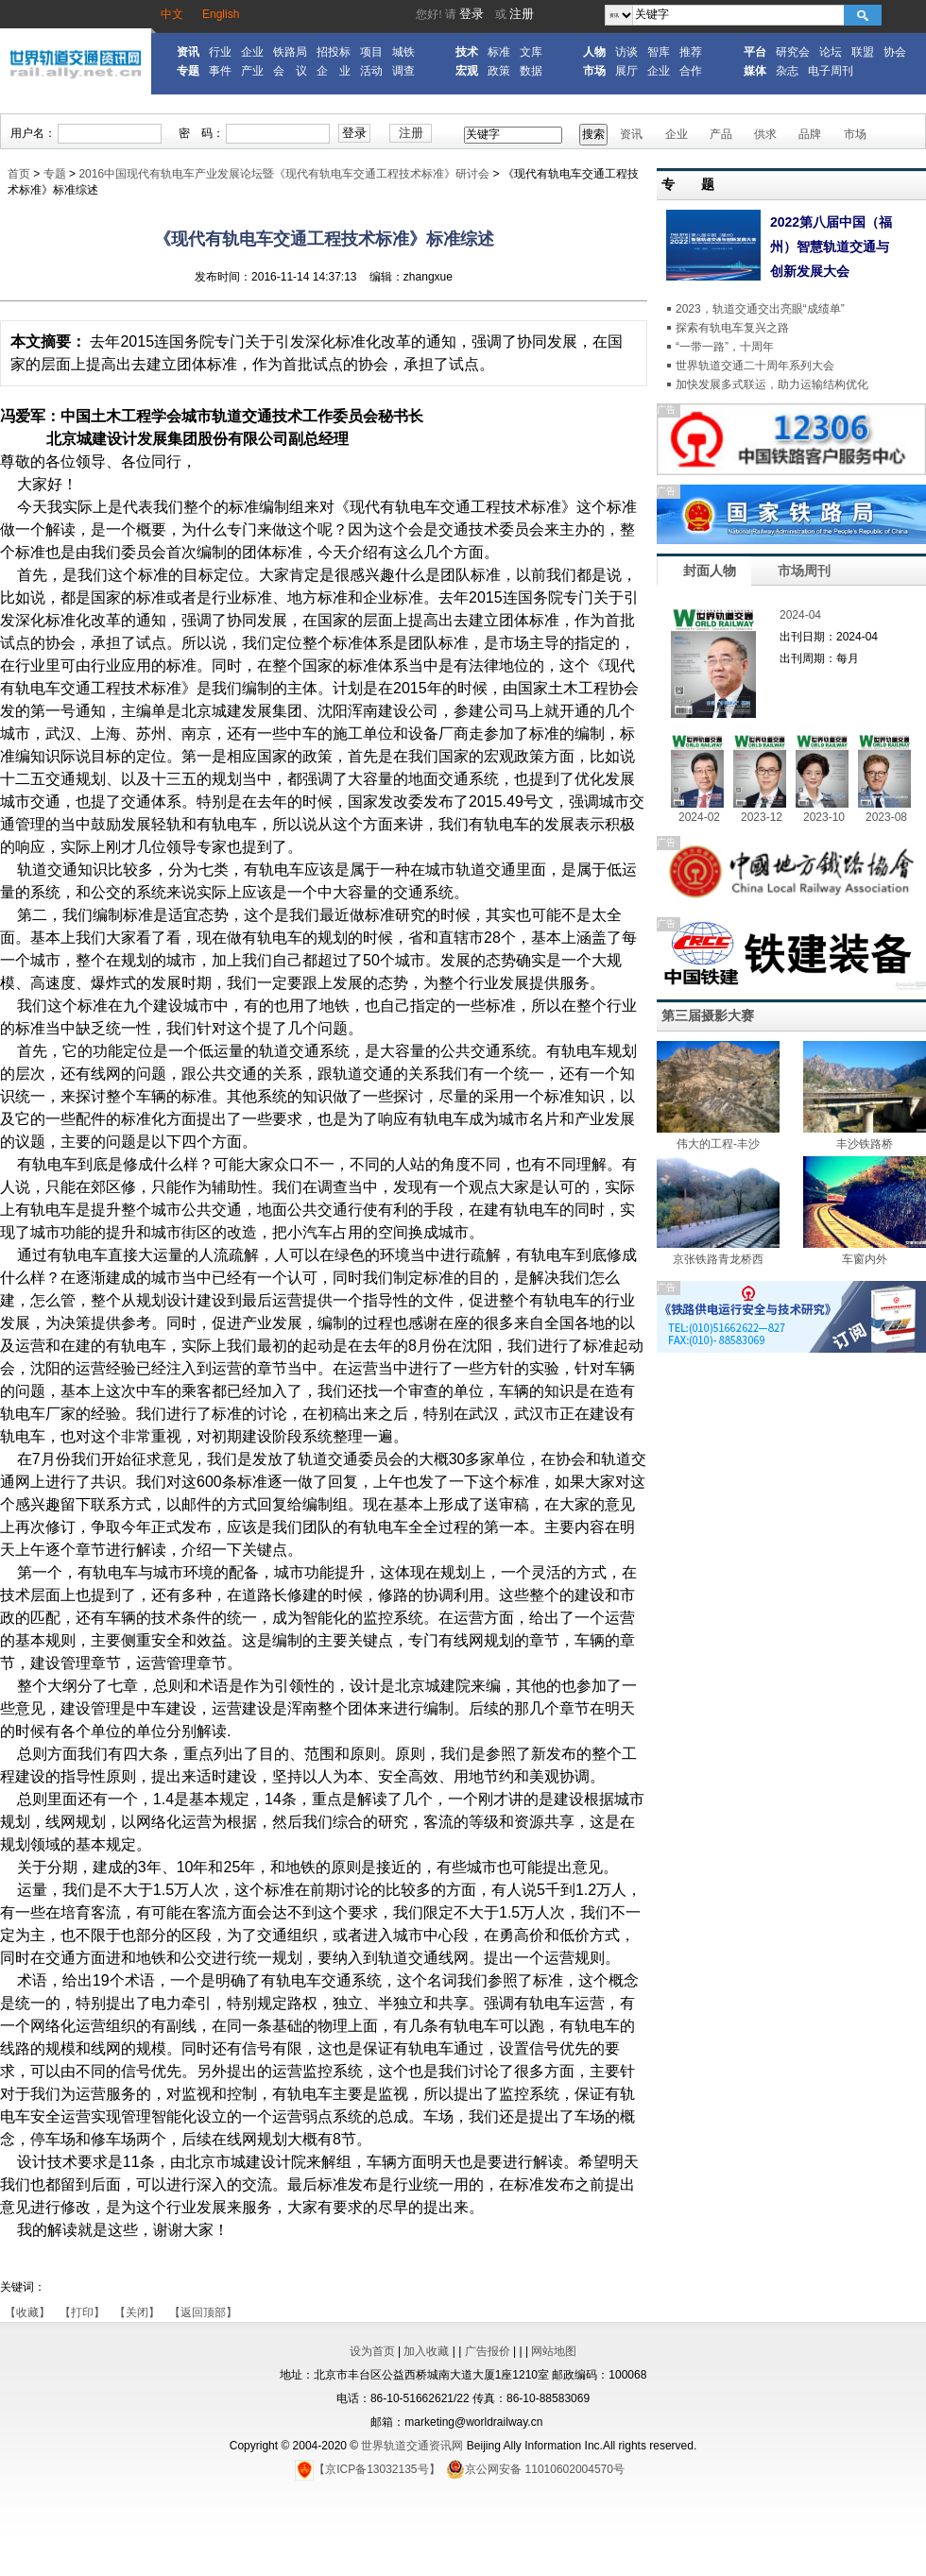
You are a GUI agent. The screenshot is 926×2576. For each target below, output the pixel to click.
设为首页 (372, 2351)
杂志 (787, 70)
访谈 (626, 52)
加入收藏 (426, 2351)
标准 (499, 52)
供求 (765, 134)
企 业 (334, 70)
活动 (371, 70)
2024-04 (800, 615)
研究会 (793, 52)
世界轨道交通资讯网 (412, 2445)
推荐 (690, 52)
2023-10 (824, 817)
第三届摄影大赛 (707, 1015)
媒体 (755, 70)
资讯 (188, 52)
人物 (594, 52)
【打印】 (82, 2312)
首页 (19, 173)
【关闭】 (137, 2312)
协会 (894, 52)
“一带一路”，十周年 (725, 346)
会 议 (290, 70)
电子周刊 (830, 70)
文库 (531, 52)
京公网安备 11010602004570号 (535, 2469)
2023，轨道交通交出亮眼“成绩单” (760, 309)
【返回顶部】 (203, 2312)
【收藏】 (27, 2312)
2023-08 (886, 817)
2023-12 (761, 817)
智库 (658, 52)
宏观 (466, 70)
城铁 (403, 52)
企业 (252, 52)
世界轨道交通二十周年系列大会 (755, 365)
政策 (499, 70)
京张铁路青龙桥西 (718, 1259)
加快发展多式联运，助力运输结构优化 (772, 384)
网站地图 (553, 2351)
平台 (755, 52)
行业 (220, 52)
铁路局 (290, 52)
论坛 (830, 52)
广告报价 (487, 2351)
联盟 (862, 52)
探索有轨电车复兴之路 (732, 327)
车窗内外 (864, 1259)
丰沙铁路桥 (864, 1144)
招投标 (334, 52)
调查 (403, 70)
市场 (594, 70)
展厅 (626, 70)
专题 (188, 70)
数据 (531, 70)
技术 (466, 52)
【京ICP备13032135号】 (367, 2469)
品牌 (809, 134)
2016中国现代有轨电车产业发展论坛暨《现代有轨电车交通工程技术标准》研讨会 (283, 173)
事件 (220, 70)
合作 (690, 70)
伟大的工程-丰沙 (718, 1144)
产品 (721, 134)
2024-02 (699, 817)
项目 (371, 52)
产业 (252, 70)
